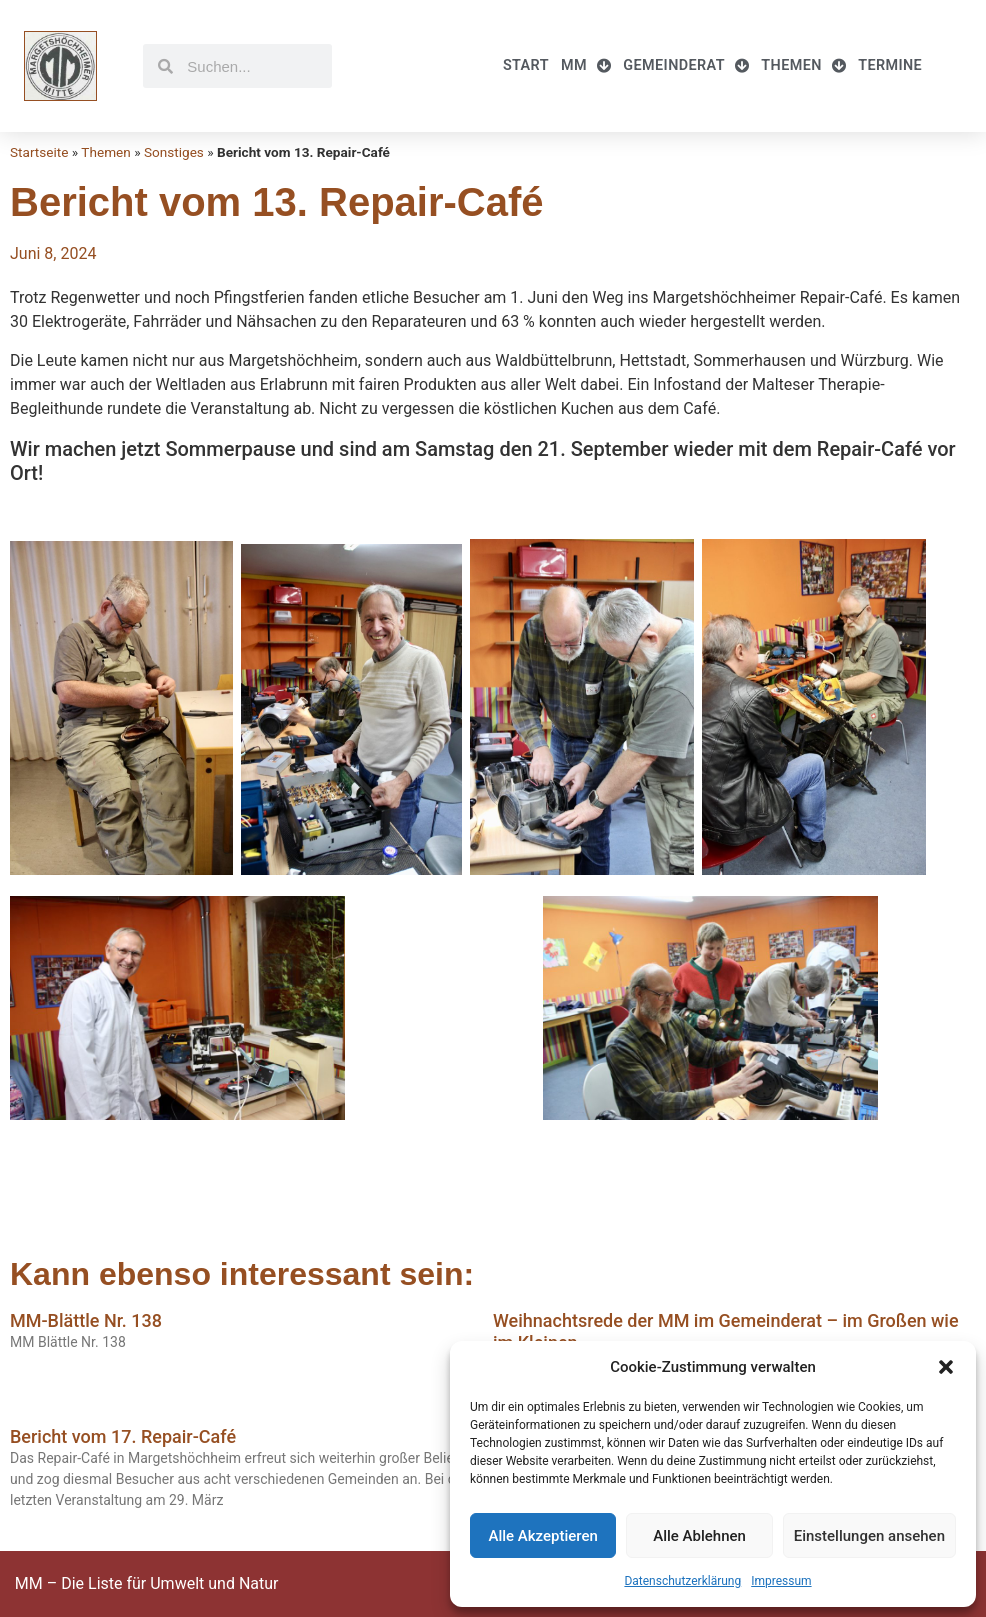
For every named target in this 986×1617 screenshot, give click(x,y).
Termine (890, 65)
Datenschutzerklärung (682, 1581)
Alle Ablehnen (699, 1536)
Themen (803, 66)
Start (526, 65)
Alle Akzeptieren (542, 1536)
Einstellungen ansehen (869, 1536)
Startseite (39, 152)
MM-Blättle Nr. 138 (86, 1320)
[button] (946, 1367)
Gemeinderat (686, 66)
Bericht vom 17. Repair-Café (123, 1436)
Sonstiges (174, 152)
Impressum (781, 1581)
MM (586, 66)
